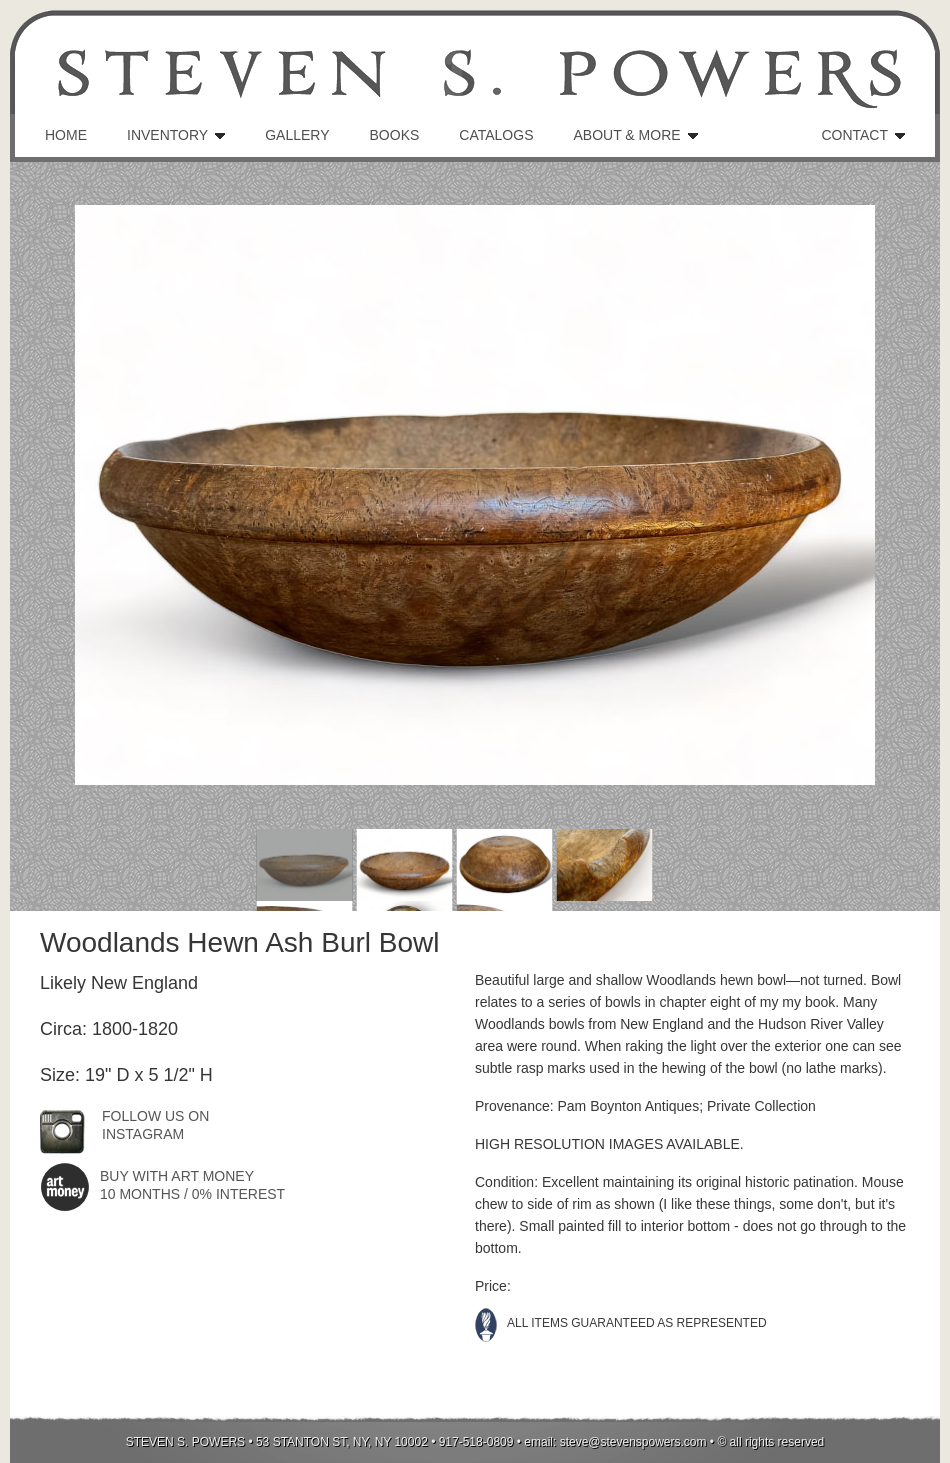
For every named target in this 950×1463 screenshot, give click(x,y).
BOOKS (395, 135)
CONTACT (854, 135)
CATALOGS (496, 135)
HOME (66, 135)
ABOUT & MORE (626, 135)
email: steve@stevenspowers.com (615, 1442)
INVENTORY (167, 135)
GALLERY (297, 135)
